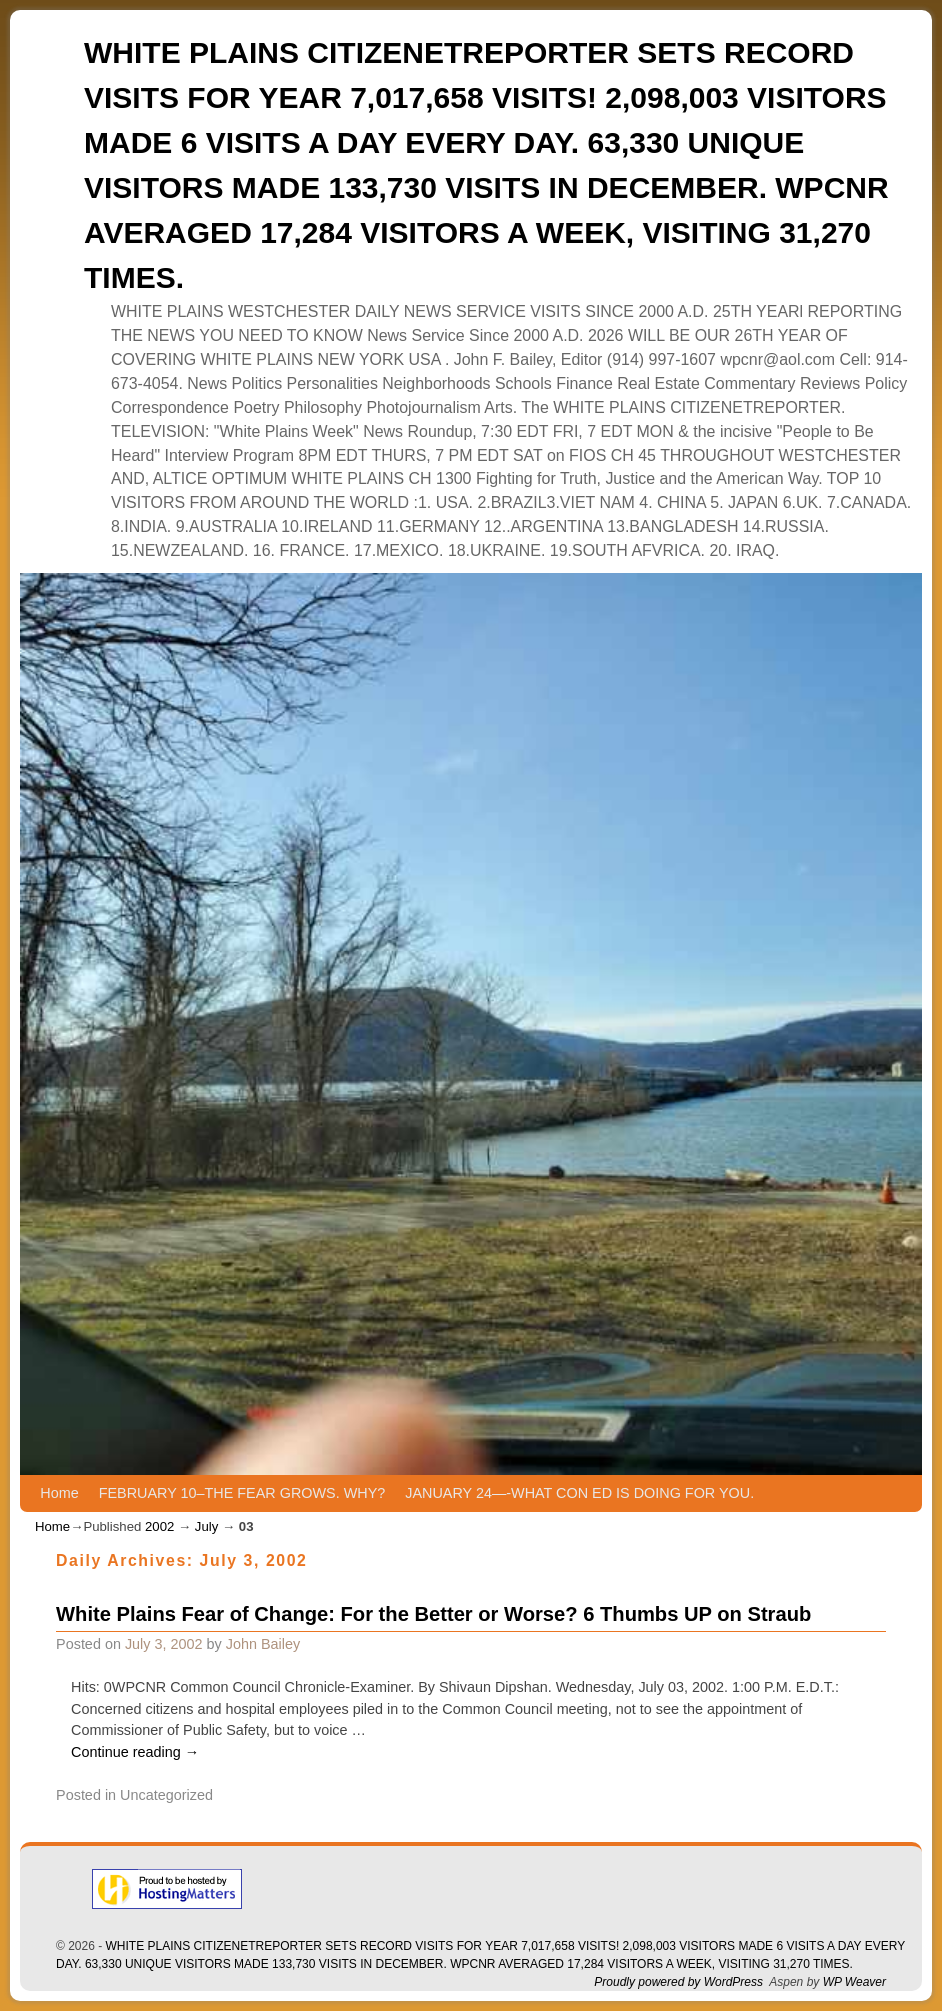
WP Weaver (854, 1982)
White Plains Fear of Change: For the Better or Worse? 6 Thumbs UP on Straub (433, 1614)
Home (59, 1493)
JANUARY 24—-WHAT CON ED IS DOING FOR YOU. (579, 1493)
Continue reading (135, 1752)
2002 (159, 1526)
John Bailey (263, 1644)
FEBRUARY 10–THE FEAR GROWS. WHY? (242, 1493)
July (206, 1526)
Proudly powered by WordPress (678, 1982)
